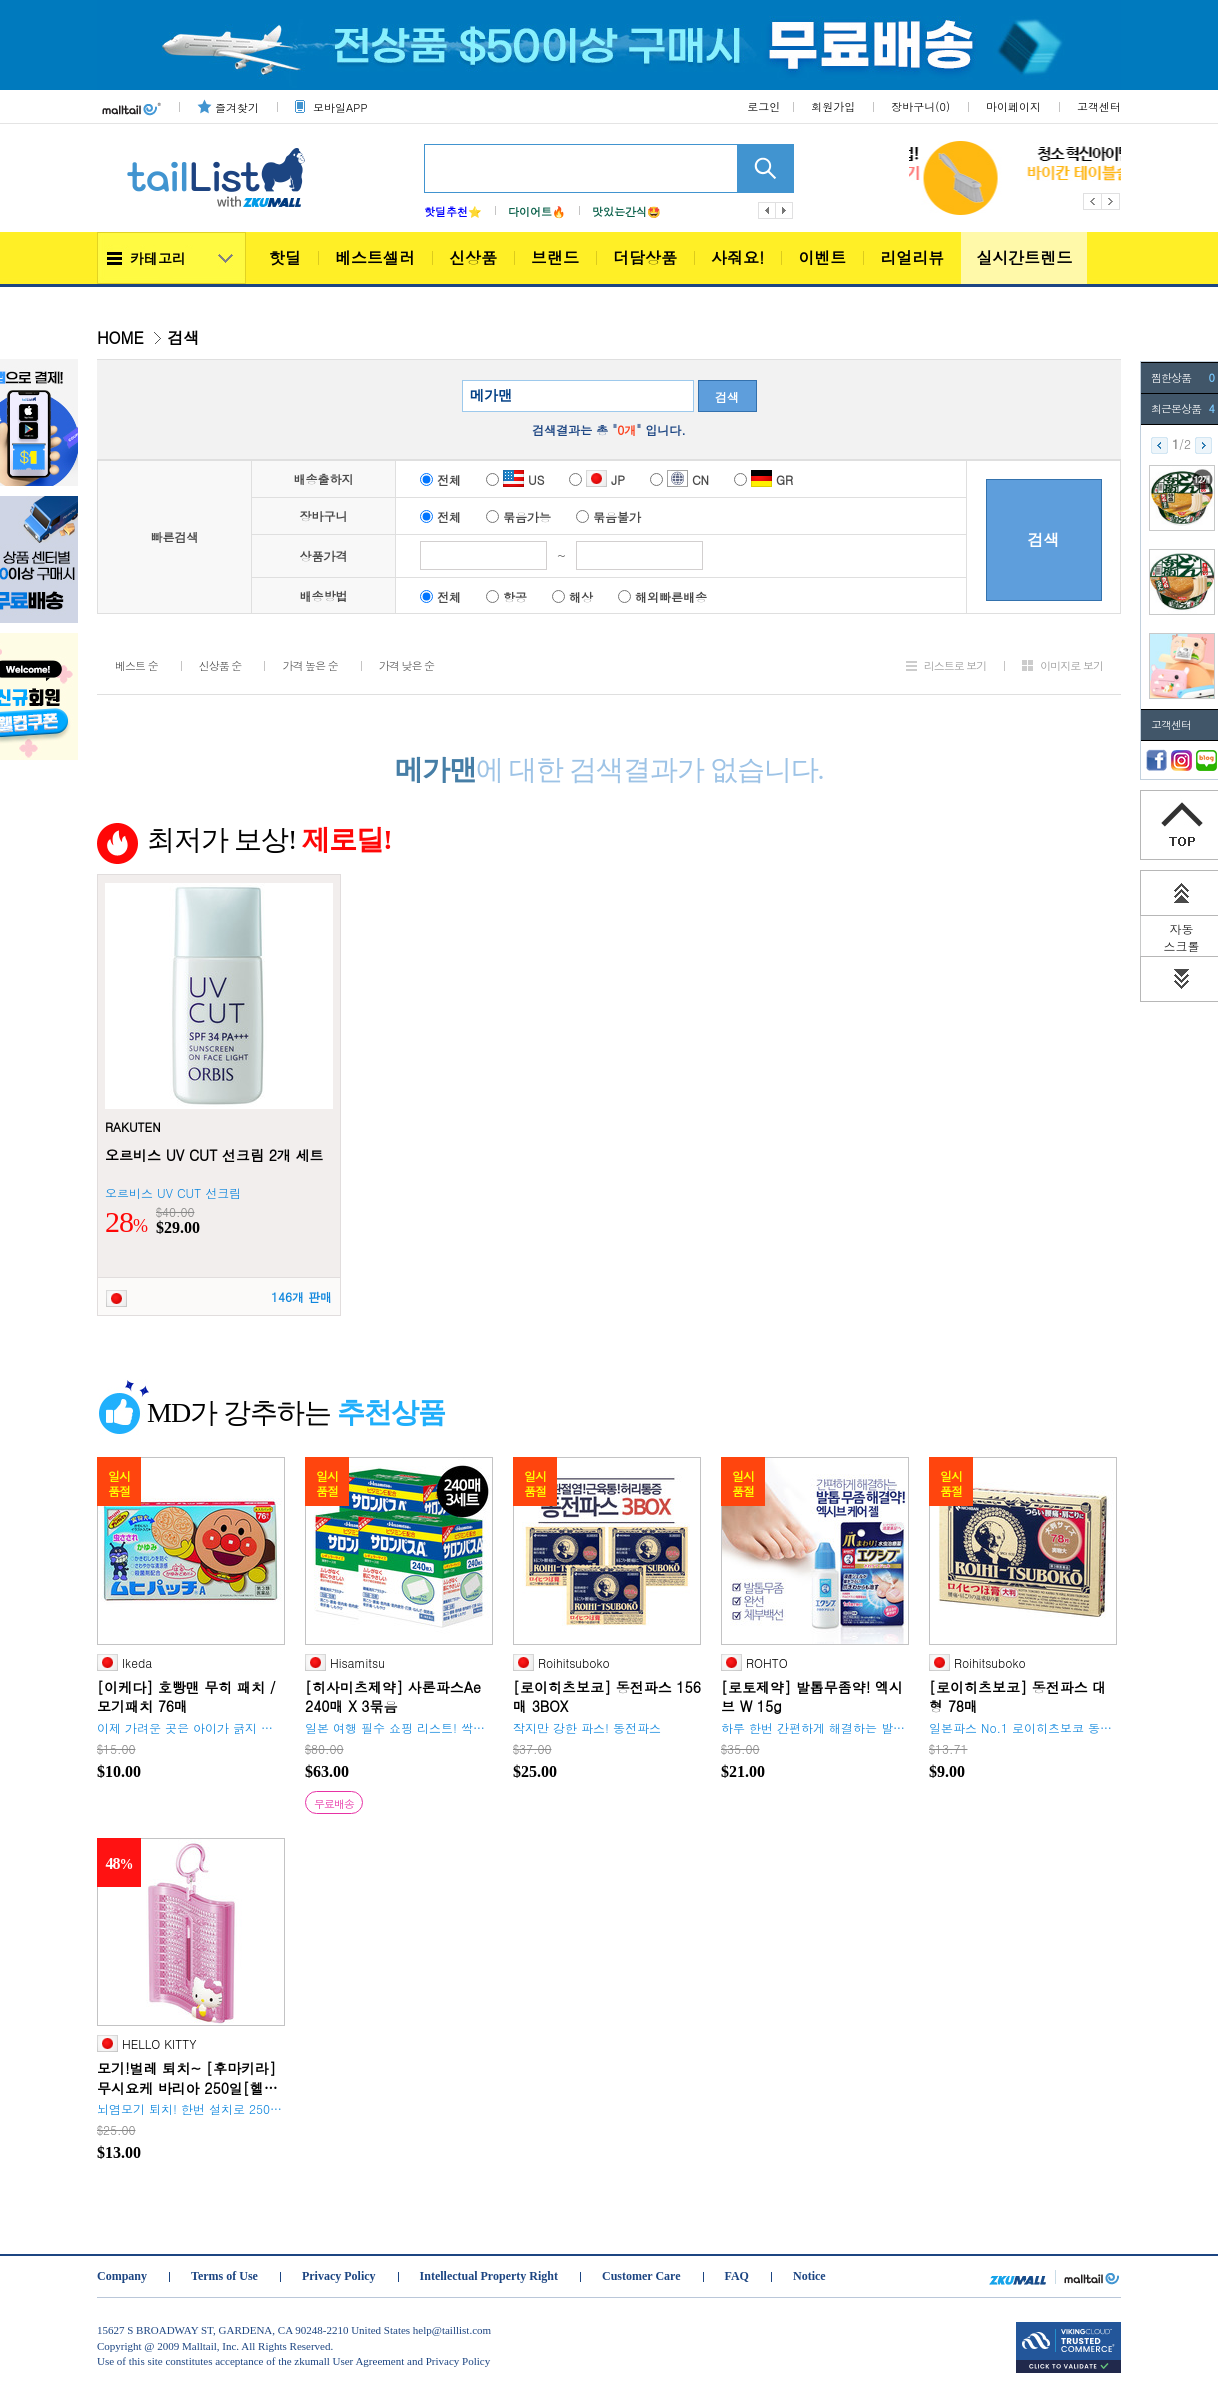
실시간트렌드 (1024, 257)
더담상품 (645, 257)
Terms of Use (224, 2276)
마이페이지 (1013, 106)
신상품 (473, 257)
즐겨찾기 (237, 107)
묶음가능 (518, 516)
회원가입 (833, 106)
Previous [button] (1092, 201)
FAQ (737, 2276)
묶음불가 (608, 516)
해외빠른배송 (662, 596)
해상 (572, 596)
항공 (506, 596)
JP (597, 479)
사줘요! (737, 257)
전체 (440, 479)
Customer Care (641, 2276)
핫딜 (285, 257)
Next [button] (1111, 201)
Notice (809, 2276)
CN (679, 479)
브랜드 (555, 257)
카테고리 (158, 258)
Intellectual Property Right (489, 2276)
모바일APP (340, 107)
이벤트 (822, 257)
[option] (983, 178)
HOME (120, 337)
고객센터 (1099, 106)
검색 (727, 396)
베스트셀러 (375, 257)
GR (763, 479)
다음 (785, 210)
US (515, 479)
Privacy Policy (339, 2276)
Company (122, 2276)
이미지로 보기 (1071, 665)
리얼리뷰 (912, 257)
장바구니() (920, 106)
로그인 (763, 106)
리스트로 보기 (955, 665)
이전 (767, 210)
